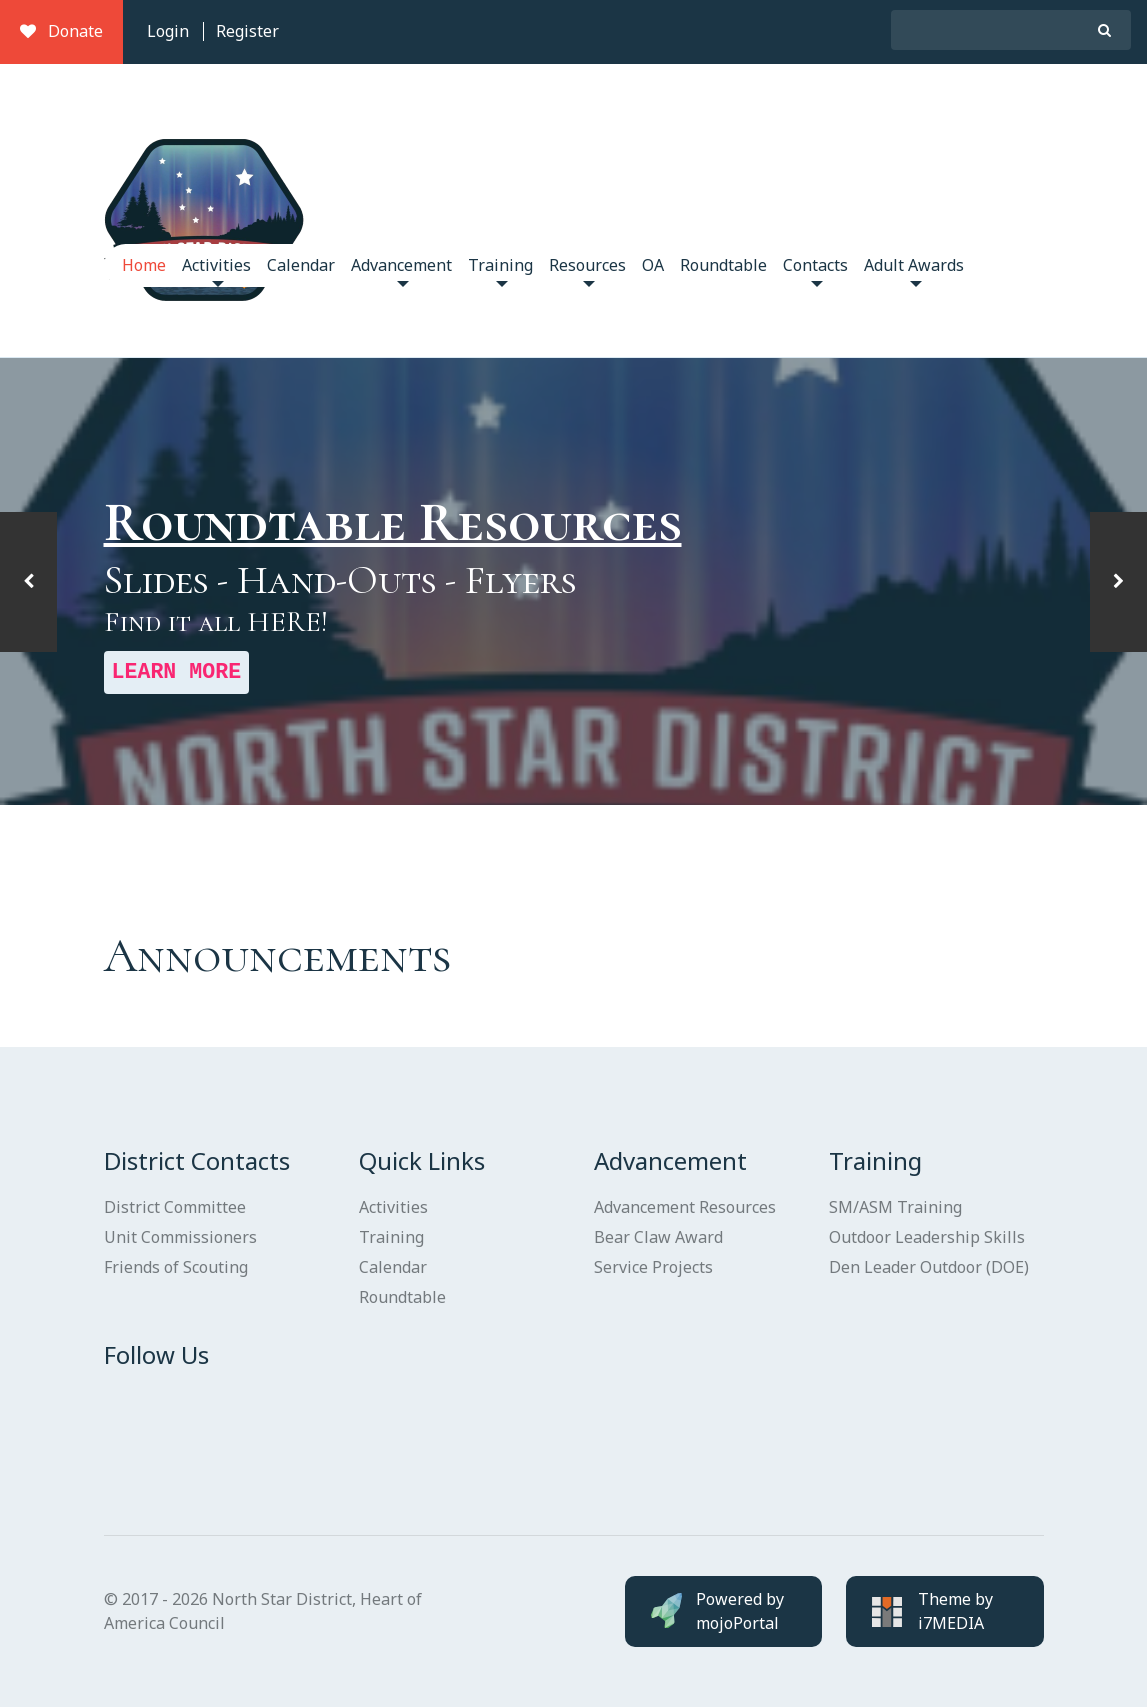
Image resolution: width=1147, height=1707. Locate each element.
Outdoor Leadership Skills (927, 1237)
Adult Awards (914, 270)
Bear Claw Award (658, 1237)
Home (144, 265)
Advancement (401, 270)
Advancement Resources (685, 1207)
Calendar (301, 265)
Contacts (815, 270)
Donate (61, 31)
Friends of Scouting (176, 1267)
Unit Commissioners (180, 1237)
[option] (573, 582)
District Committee (175, 1207)
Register (247, 31)
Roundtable (723, 265)
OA (653, 265)
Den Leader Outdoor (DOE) (929, 1267)
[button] (28, 582)
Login (168, 31)
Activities (216, 270)
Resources (587, 270)
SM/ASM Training (895, 1207)
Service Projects (653, 1267)
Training (500, 270)
